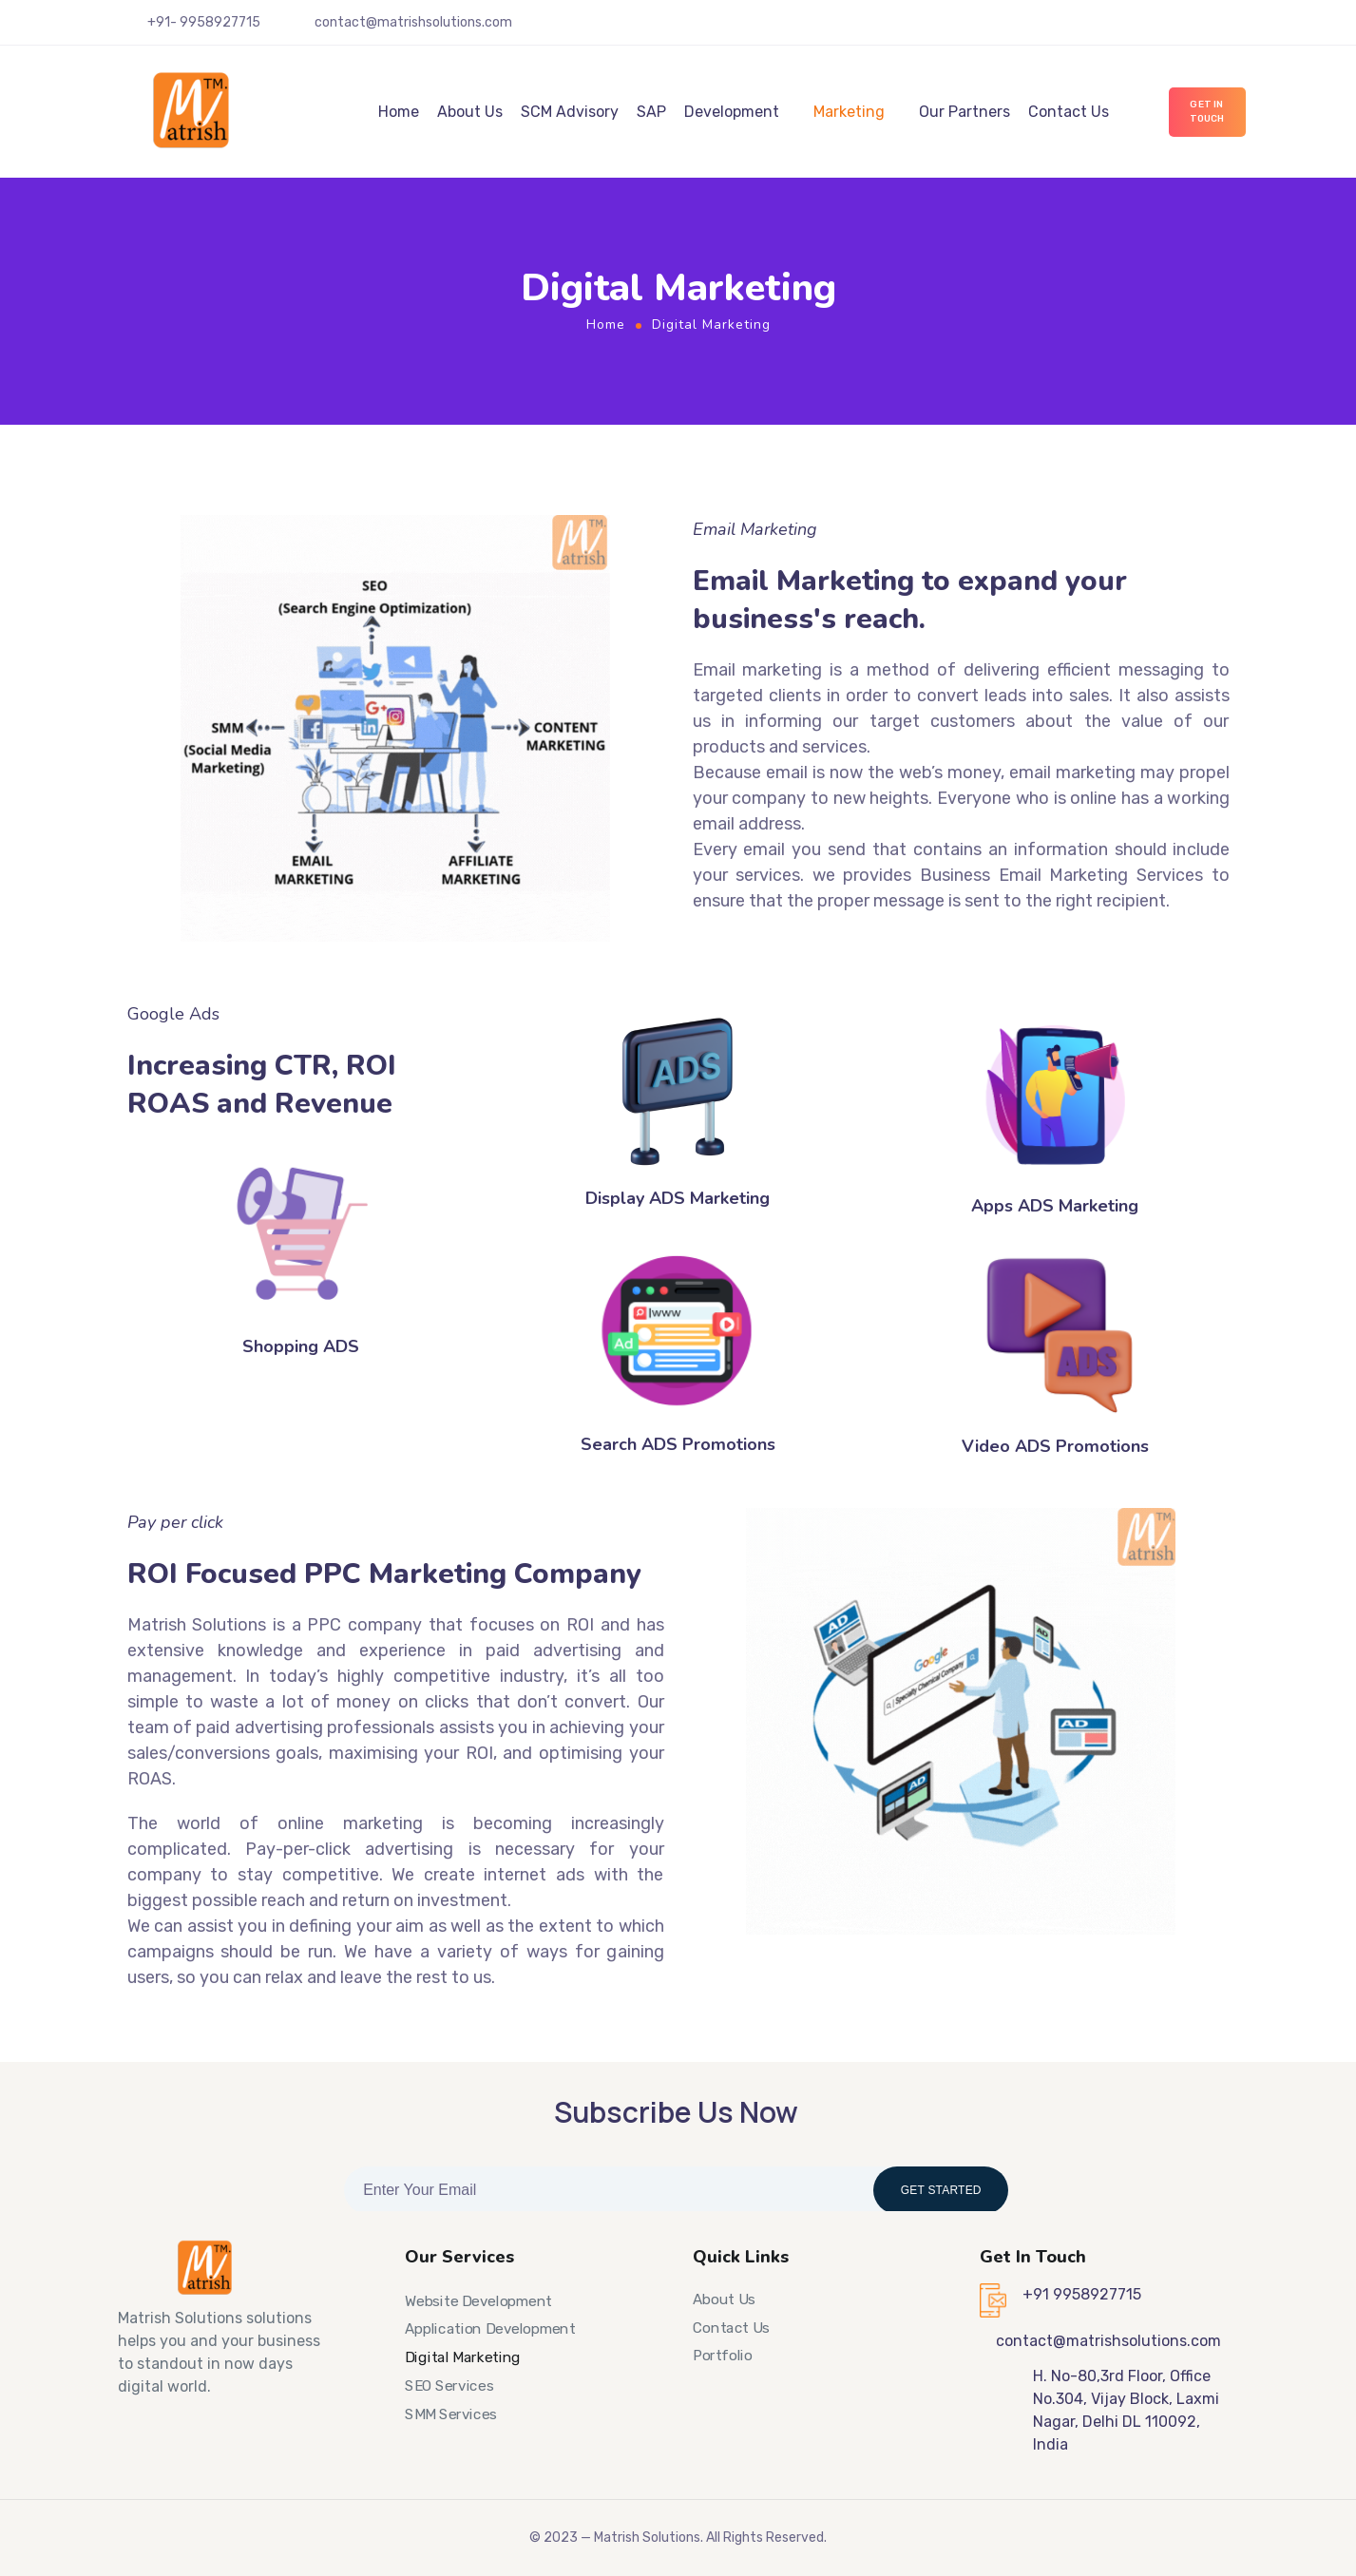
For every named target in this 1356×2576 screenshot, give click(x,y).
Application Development (490, 2328)
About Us (470, 112)
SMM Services (451, 2413)
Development (731, 112)
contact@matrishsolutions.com (413, 22)
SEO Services (449, 2386)
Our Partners (964, 112)
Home (398, 112)
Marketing (849, 112)
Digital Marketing (463, 2357)
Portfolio (723, 2355)
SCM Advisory (570, 112)
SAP (651, 112)
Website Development (478, 2301)
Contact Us (1068, 112)
